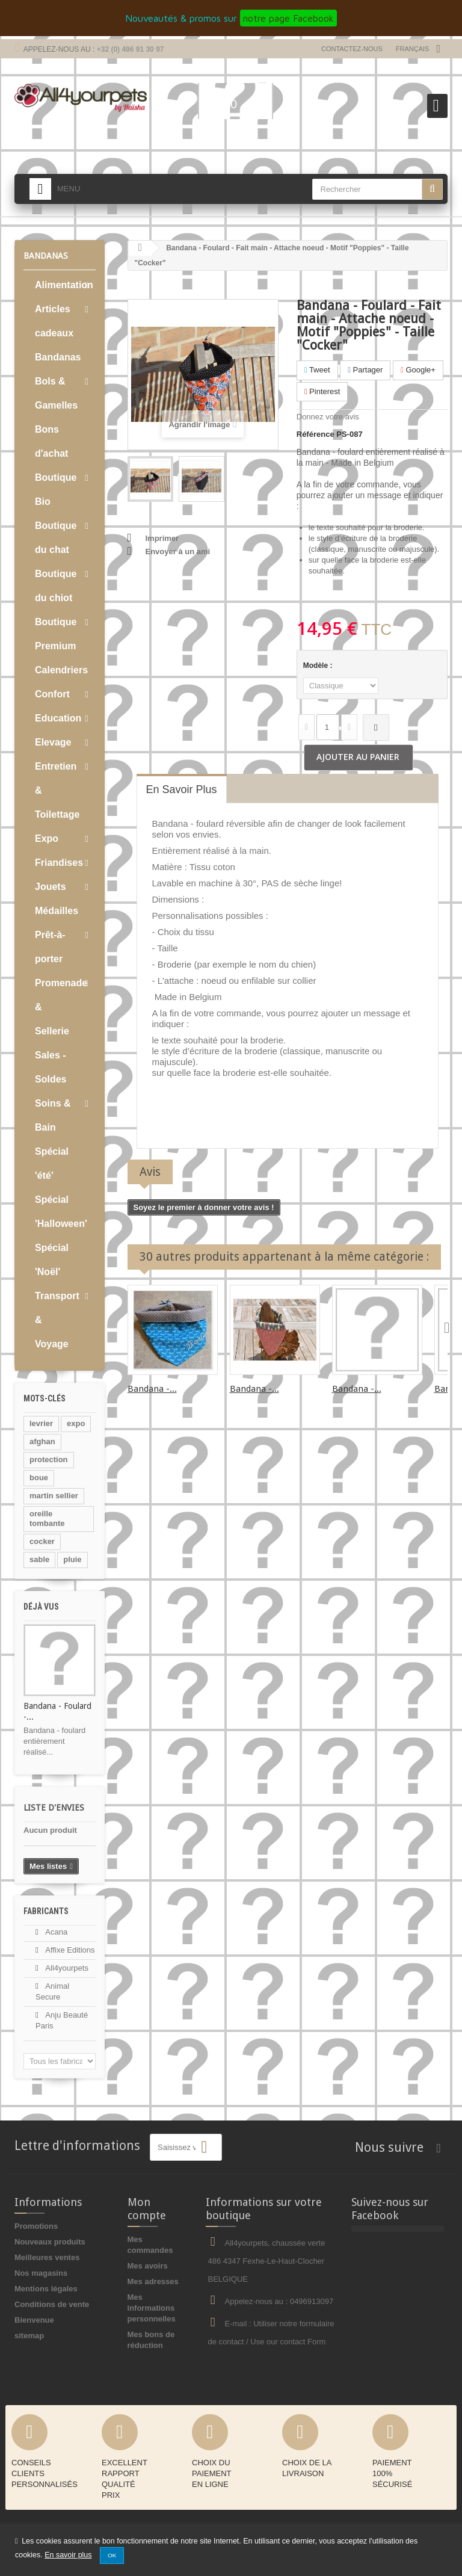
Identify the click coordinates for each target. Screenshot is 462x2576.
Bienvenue (34, 2319)
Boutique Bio (55, 489)
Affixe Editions (69, 1949)
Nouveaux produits (49, 2241)
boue (38, 1477)
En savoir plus (68, 2555)
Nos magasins (40, 2273)
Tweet (317, 369)
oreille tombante (47, 1518)
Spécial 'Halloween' (61, 1211)
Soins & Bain (53, 1115)
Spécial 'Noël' (52, 1260)
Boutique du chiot (55, 586)
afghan (42, 1441)
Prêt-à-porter (50, 947)
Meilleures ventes (46, 2257)
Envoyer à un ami (178, 551)
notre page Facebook (288, 18)
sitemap (29, 2335)
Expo (46, 838)
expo (76, 1423)
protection (48, 1459)
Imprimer (162, 538)
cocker (42, 1541)
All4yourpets (65, 1967)
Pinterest (322, 391)
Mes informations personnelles (152, 2308)
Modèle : (318, 665)
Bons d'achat (51, 441)
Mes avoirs (148, 2265)
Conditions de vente (51, 2304)
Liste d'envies (53, 1807)
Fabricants (46, 1911)
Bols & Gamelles (56, 393)
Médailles (56, 911)
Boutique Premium (55, 634)
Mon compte (147, 2209)
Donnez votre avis (328, 416)
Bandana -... (152, 1388)
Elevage (53, 742)
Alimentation (64, 285)
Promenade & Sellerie (61, 1007)
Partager (365, 369)
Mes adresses (153, 2281)
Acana (55, 1931)
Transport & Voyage (57, 1320)
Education (58, 718)
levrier (41, 1423)
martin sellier (53, 1495)
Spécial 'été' (52, 1163)
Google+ (418, 369)
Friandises (59, 862)
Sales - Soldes (50, 1067)
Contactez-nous (352, 48)
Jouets (50, 887)
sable (39, 1559)
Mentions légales (46, 2288)
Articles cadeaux (54, 321)
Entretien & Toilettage (57, 790)
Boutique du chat (55, 537)
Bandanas (58, 357)
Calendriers (61, 670)
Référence (315, 434)
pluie (72, 1559)
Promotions (36, 2226)
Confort (52, 694)
